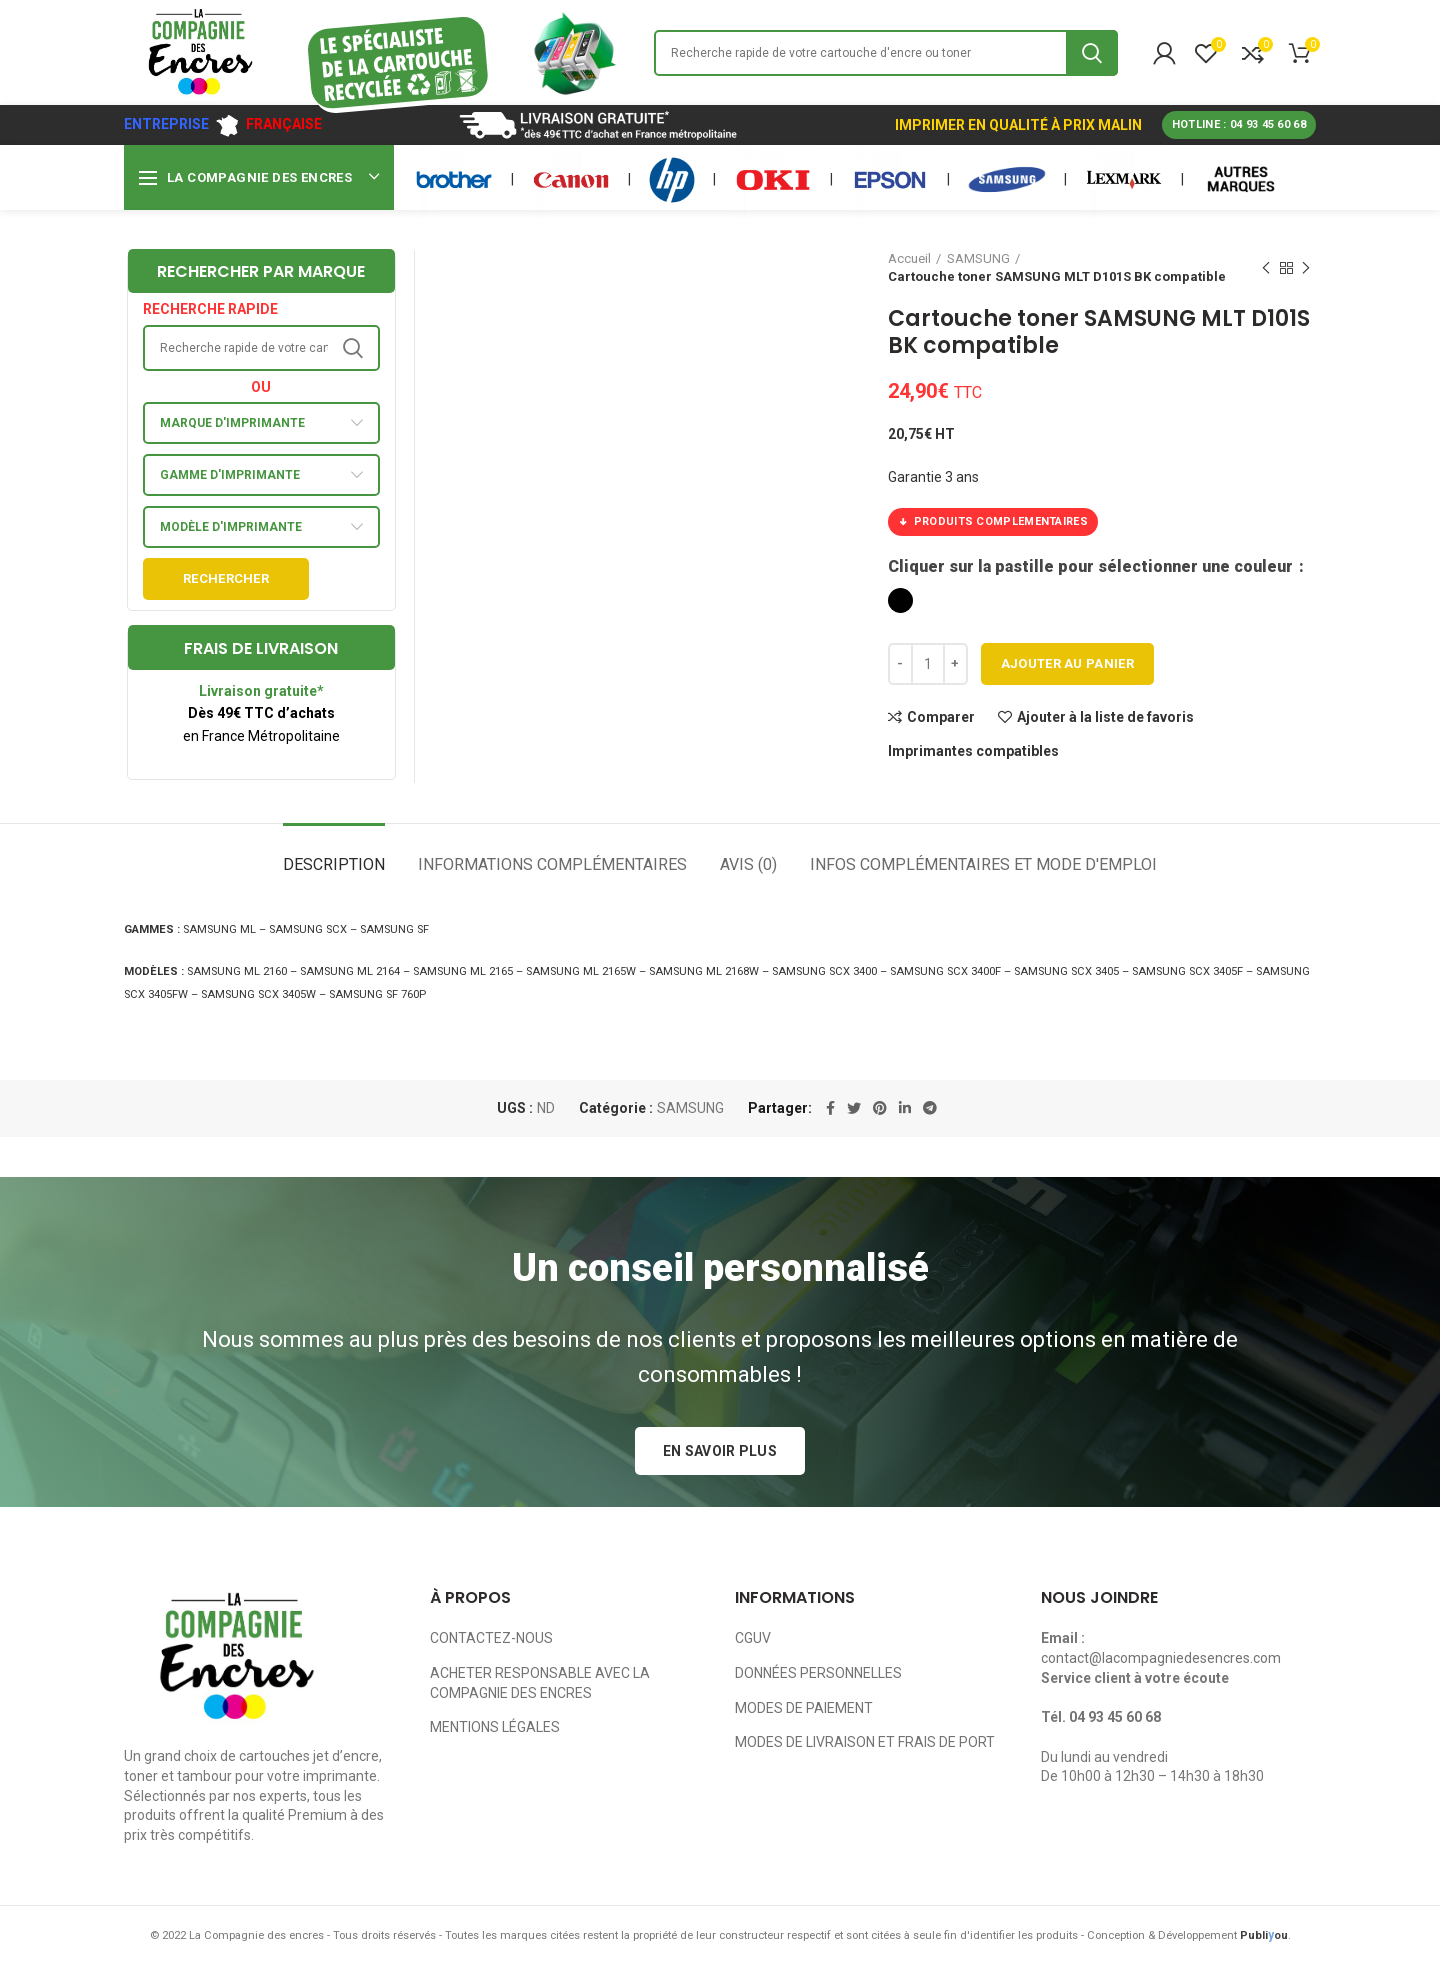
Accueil (909, 258)
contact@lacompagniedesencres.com (1161, 1658)
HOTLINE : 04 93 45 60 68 (1239, 124)
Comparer (941, 717)
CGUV (753, 1638)
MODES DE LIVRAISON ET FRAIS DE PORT (865, 1742)
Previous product (1266, 269)
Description (334, 864)
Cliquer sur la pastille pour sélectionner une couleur (1092, 566)
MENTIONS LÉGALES (495, 1727)
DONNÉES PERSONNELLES (818, 1673)
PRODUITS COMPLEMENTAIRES (993, 522)
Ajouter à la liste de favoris (1105, 717)
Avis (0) (748, 864)
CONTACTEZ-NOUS (491, 1638)
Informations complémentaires (552, 864)
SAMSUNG (978, 258)
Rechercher (226, 578)
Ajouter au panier (1067, 663)
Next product (1306, 269)
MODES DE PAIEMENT (804, 1708)
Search (1092, 53)
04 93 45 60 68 (1115, 1717)
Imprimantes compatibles (973, 751)
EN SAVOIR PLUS (720, 1451)
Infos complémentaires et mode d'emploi (983, 864)
